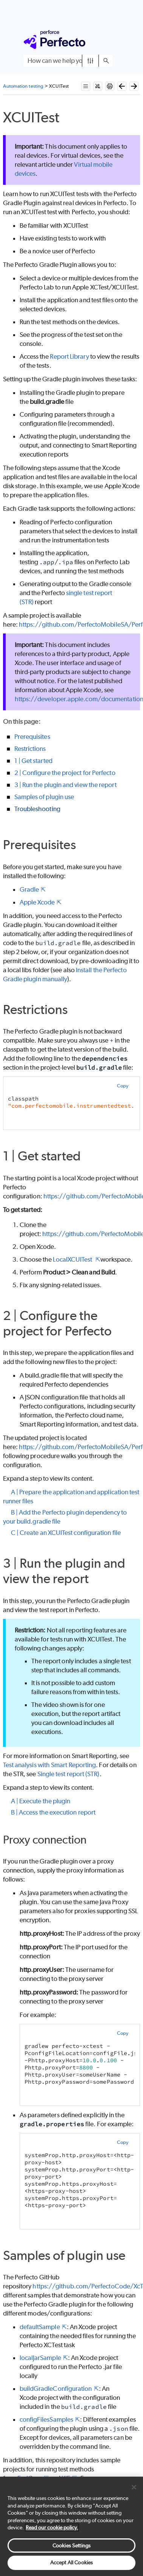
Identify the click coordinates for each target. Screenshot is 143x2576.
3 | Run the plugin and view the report (65, 785)
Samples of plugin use (44, 797)
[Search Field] (68, 61)
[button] (90, 61)
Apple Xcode (37, 902)
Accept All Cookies (71, 2562)
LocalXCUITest (73, 1259)
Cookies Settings (71, 2546)
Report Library (69, 356)
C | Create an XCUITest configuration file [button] (62, 1532)
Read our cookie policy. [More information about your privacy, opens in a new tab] (52, 2527)
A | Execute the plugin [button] (37, 1801)
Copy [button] (122, 1086)
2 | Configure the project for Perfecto (64, 772)
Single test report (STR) (68, 1774)
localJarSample (40, 2357)
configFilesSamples (46, 2419)
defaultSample (40, 2327)
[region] (71, 2526)
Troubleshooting (37, 809)
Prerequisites (32, 736)
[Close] (134, 2487)
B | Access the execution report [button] (50, 1812)
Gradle (29, 889)
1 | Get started (33, 760)
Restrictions (30, 748)
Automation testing (23, 86)
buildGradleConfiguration (56, 2388)
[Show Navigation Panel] (109, 39)
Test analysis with (49, 1765)
